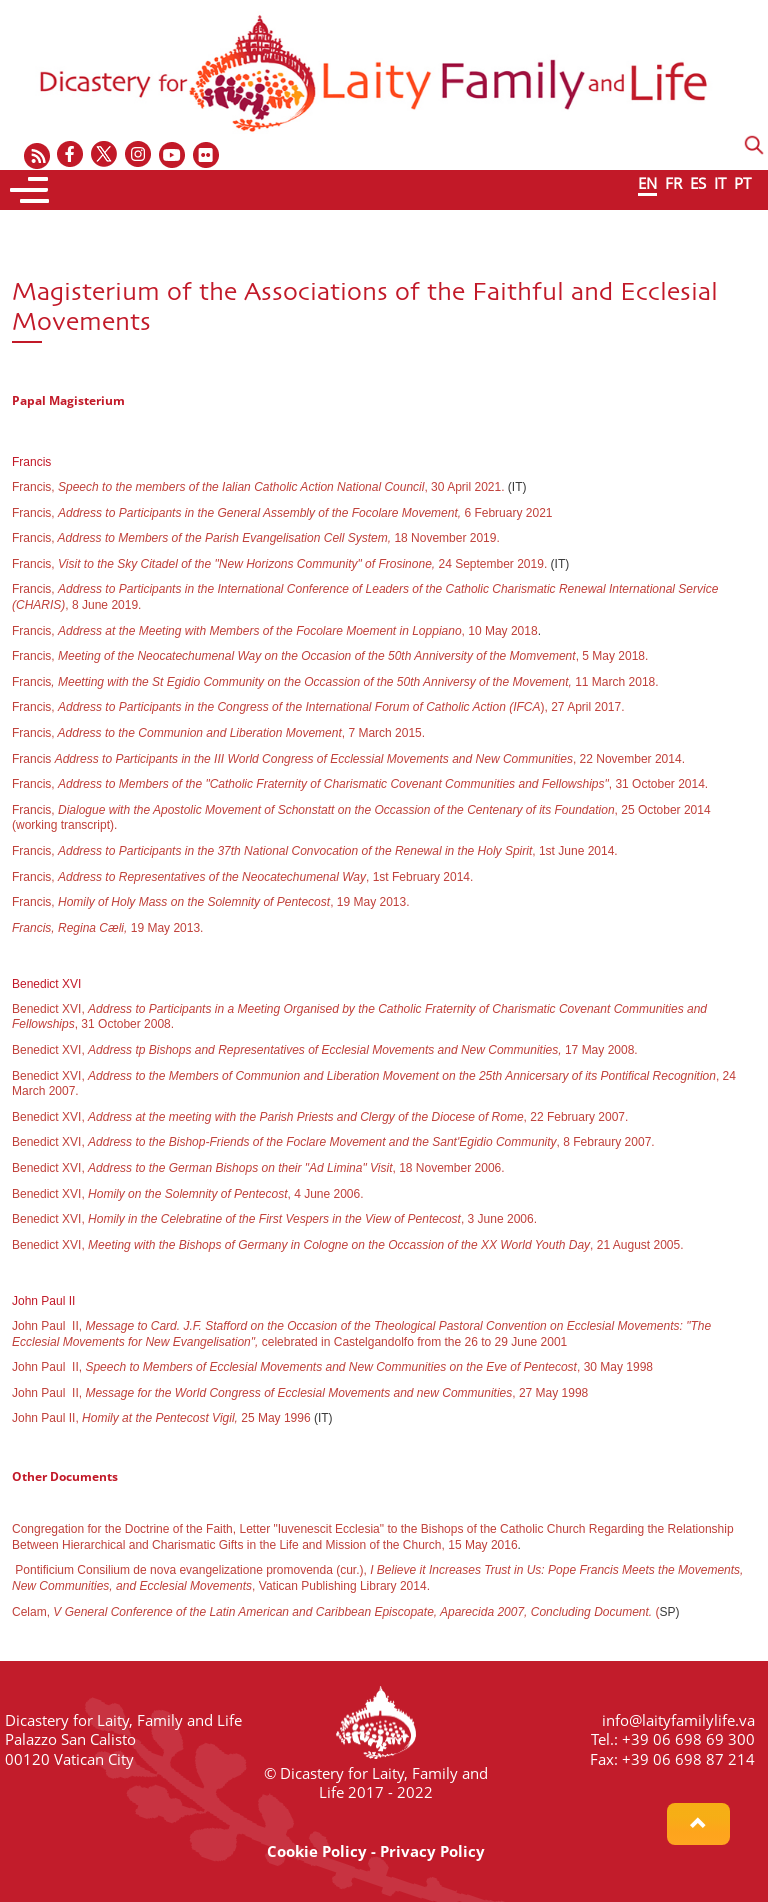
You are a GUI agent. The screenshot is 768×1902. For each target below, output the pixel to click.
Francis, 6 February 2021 (282, 513)
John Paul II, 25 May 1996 (161, 1418)
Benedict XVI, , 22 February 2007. (320, 1117)
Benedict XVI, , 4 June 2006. (188, 1194)
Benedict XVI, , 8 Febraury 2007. (333, 1142)
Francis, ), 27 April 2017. (318, 707)
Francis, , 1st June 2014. (315, 851)
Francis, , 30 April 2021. (258, 487)
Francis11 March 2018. (335, 682)
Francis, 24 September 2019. (281, 564)
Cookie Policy (317, 1851)
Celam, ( (336, 1612)
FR (673, 183)
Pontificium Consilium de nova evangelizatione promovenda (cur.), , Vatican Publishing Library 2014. (377, 1578)
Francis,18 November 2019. (256, 538)
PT (742, 183)
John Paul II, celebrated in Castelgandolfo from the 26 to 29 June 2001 (361, 1334)
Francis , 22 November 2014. (348, 759)
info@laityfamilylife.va (678, 1720)
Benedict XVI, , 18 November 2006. (258, 1168)
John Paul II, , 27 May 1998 (300, 1393)
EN (647, 183)
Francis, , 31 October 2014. (360, 784)
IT (720, 183)
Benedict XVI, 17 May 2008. (325, 1050)
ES (698, 183)
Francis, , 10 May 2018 (275, 631)
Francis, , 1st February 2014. (242, 877)
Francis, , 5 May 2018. (330, 656)
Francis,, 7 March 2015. (218, 733)
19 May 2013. (107, 928)
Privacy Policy (432, 1851)
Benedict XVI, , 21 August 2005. (348, 1245)
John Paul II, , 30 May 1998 (332, 1367)
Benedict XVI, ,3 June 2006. (274, 1219)
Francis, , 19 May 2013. (211, 902)
